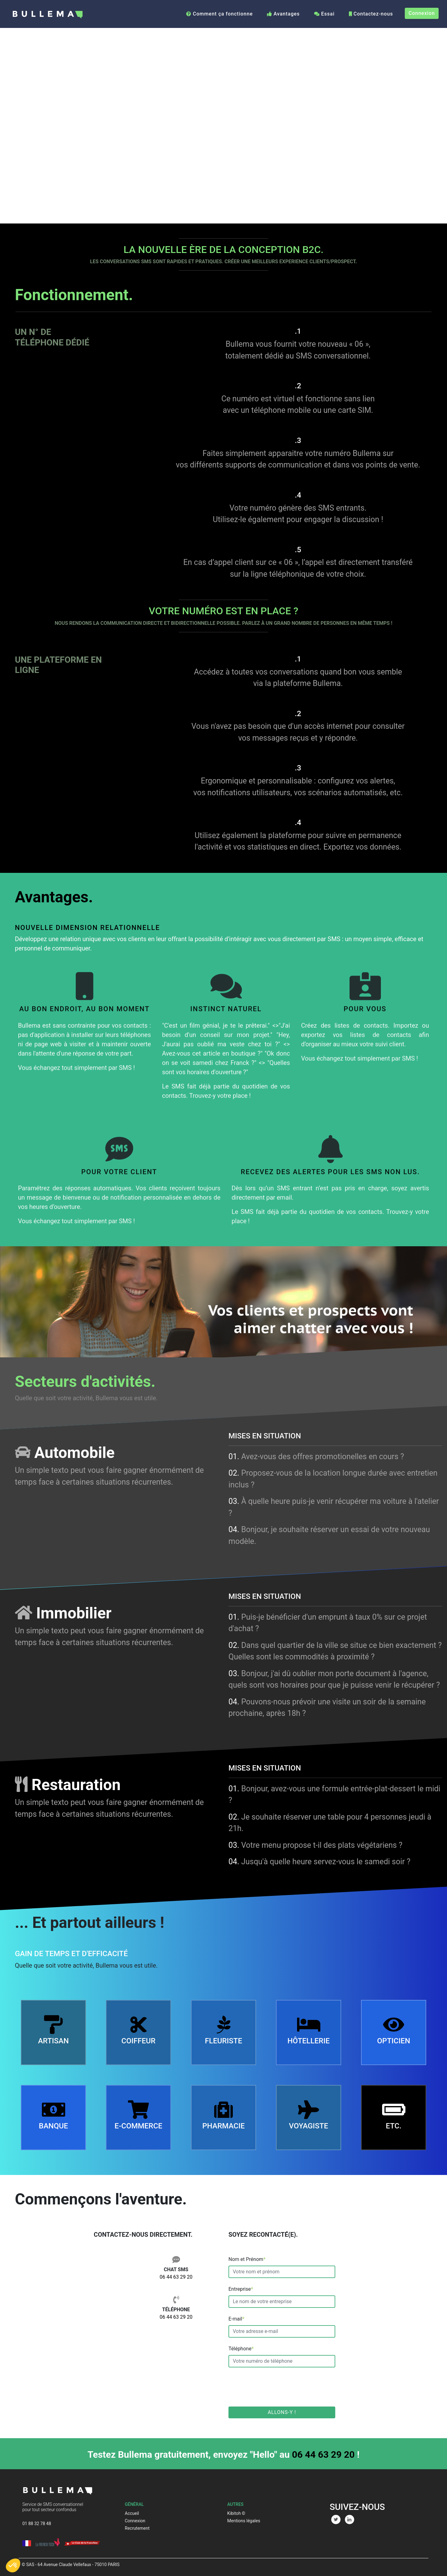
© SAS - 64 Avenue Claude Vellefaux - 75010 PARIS (71, 2564)
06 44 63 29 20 (176, 2277)
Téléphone (241, 2349)
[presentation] (275, 2387)
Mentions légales (243, 2520)
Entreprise (240, 2289)
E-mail (236, 2319)
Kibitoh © (236, 2513)
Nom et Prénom (246, 2259)
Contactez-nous (371, 14)
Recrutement (137, 2528)
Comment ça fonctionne (219, 14)
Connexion (422, 13)
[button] (13, 2565)
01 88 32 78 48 (36, 2523)
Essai (324, 14)
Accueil (132, 2513)
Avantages (283, 14)
